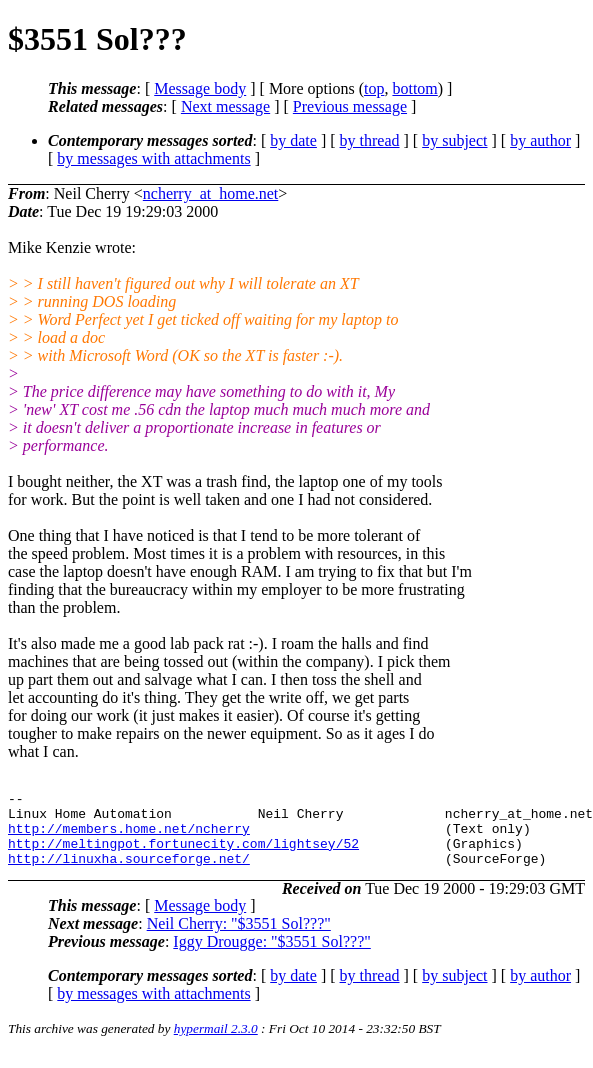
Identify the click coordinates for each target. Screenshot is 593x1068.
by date (293, 140)
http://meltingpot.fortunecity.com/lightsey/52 (183, 855)
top (374, 88)
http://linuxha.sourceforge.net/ (129, 873)
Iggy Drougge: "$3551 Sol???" (271, 956)
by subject (454, 140)
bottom (414, 88)
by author (540, 140)
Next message (225, 106)
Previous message (350, 106)
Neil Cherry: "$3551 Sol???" (239, 938)
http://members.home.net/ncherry (129, 837)
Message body (200, 88)
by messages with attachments (153, 158)
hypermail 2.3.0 (216, 1043)
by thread (370, 140)
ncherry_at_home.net (211, 193)
